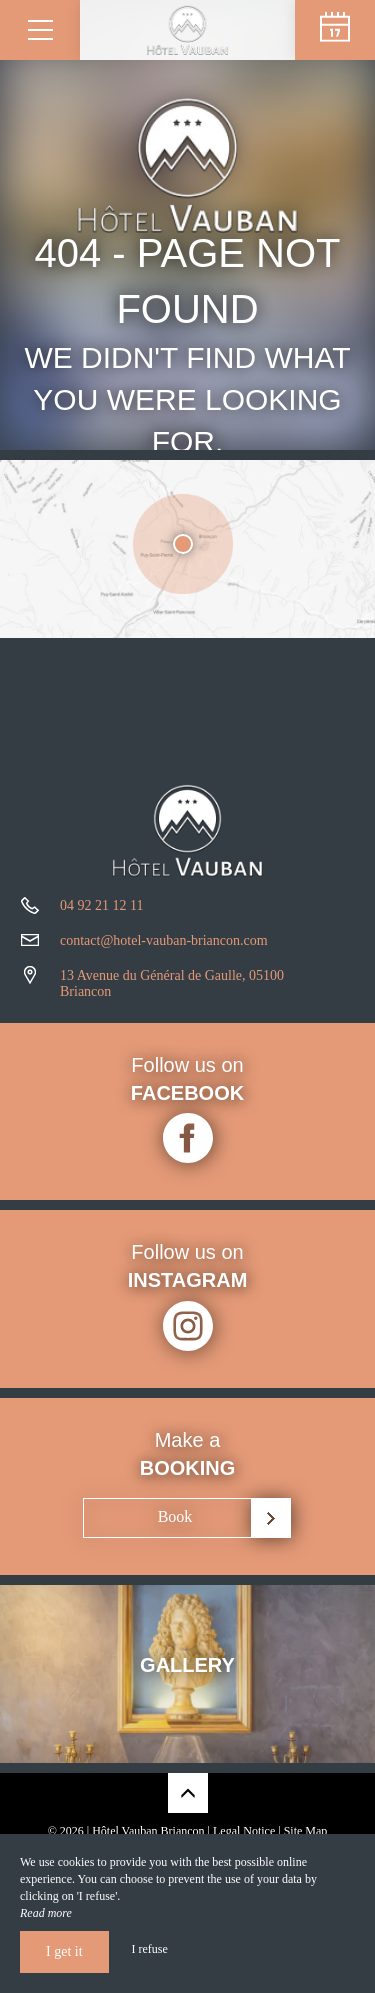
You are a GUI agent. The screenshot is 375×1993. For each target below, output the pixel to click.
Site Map (306, 1831)
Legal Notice (244, 1831)
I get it (64, 1951)
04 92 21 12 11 (101, 905)
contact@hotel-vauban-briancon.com (164, 940)
